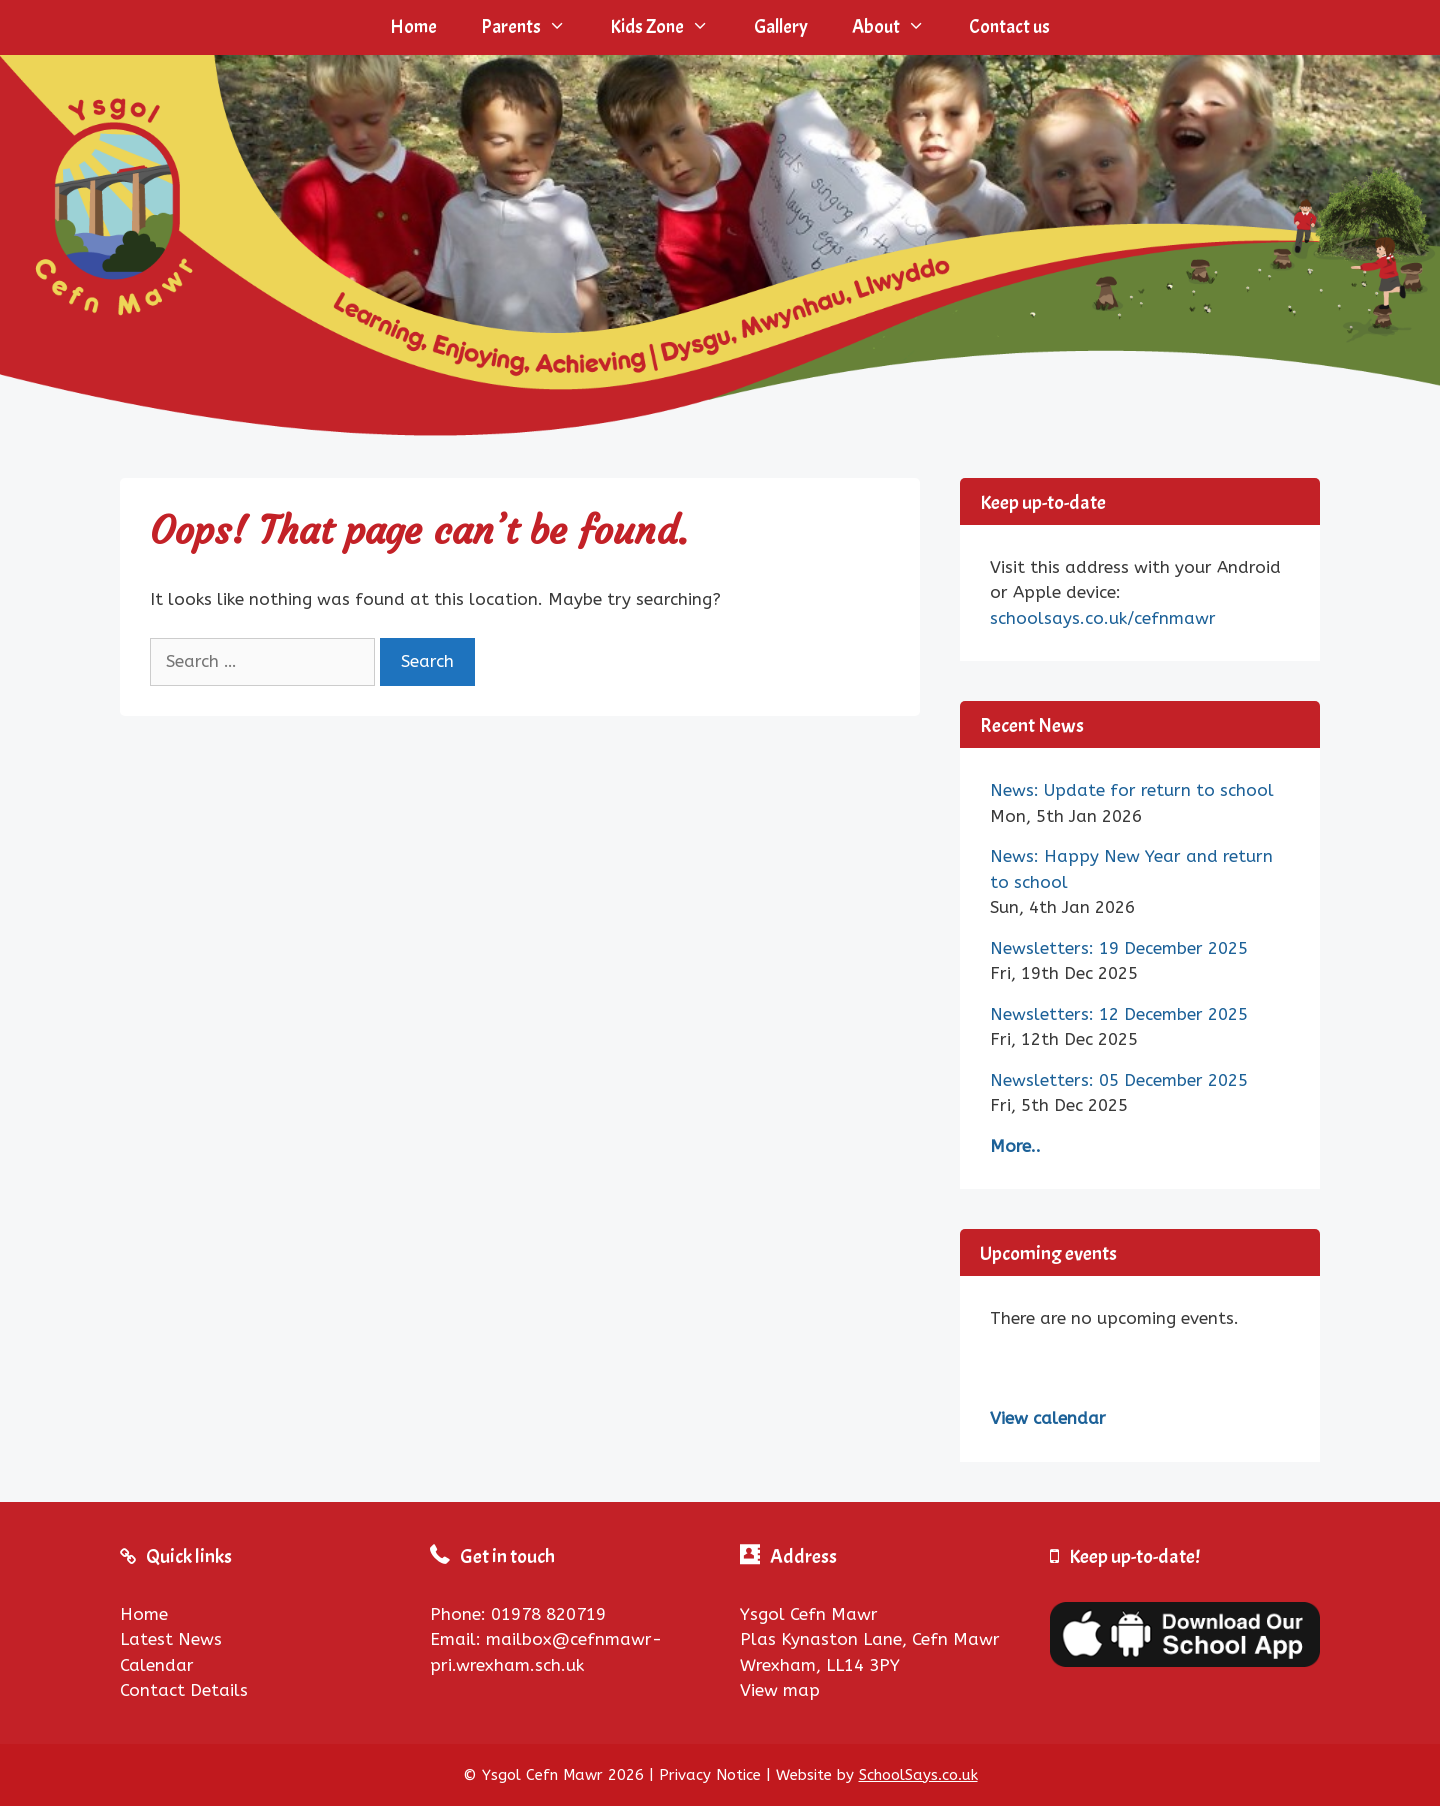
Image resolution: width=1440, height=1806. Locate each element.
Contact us (1009, 27)
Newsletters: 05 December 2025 (1119, 1080)
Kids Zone (670, 27)
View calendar (1048, 1418)
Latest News (171, 1639)
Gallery (781, 27)
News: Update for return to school (1132, 790)
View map (780, 1690)
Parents (534, 27)
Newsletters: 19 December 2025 (1119, 948)
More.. (1015, 1146)
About (899, 27)
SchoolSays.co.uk (918, 1775)
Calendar (157, 1665)
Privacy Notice (710, 1775)
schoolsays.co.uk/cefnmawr (1103, 618)
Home (413, 27)
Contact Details (184, 1690)
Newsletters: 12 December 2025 (1119, 1014)
